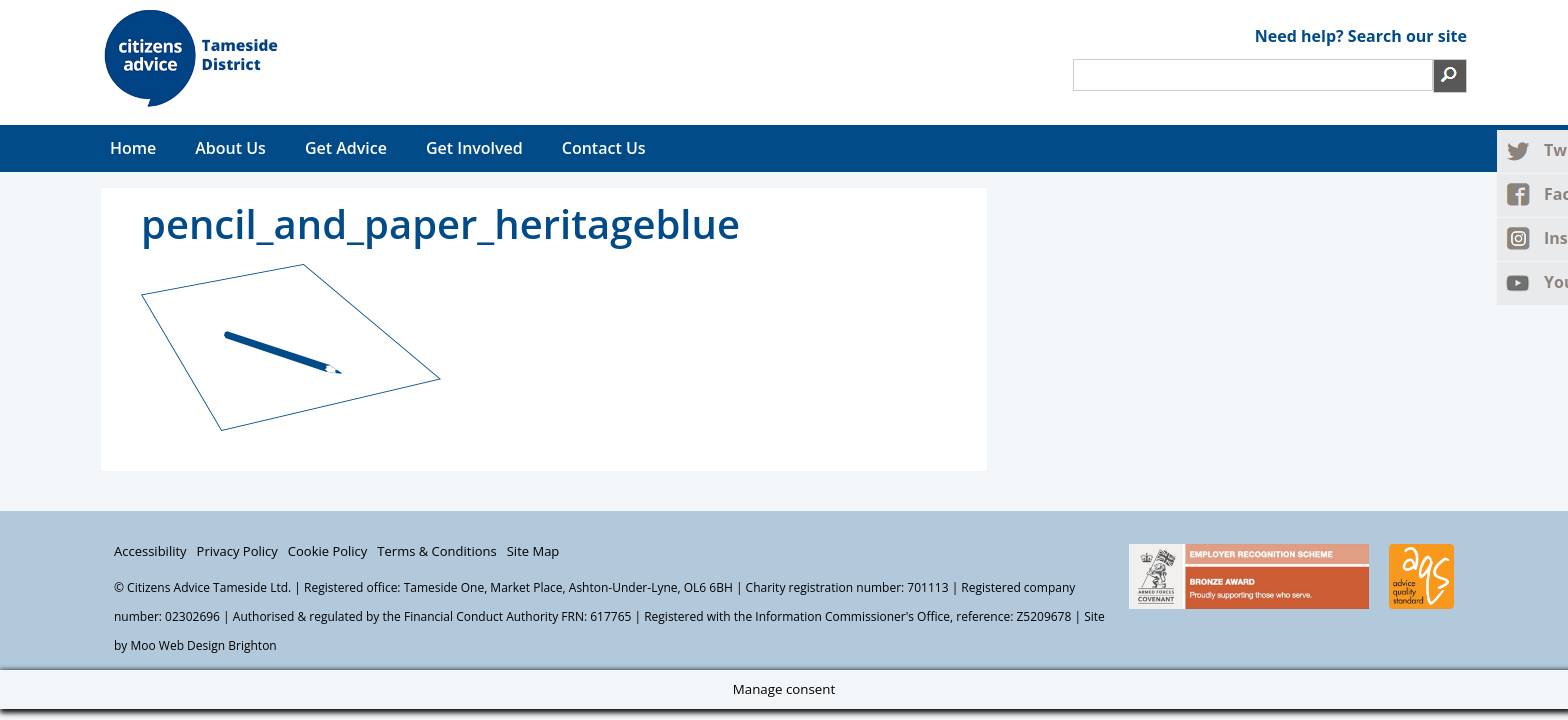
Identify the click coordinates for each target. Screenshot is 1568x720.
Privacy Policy (237, 551)
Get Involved (474, 148)
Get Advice (346, 148)
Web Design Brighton (218, 645)
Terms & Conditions (436, 551)
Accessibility (150, 551)
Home (133, 148)
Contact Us (604, 148)
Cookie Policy (328, 551)
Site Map (533, 551)
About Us (230, 148)
